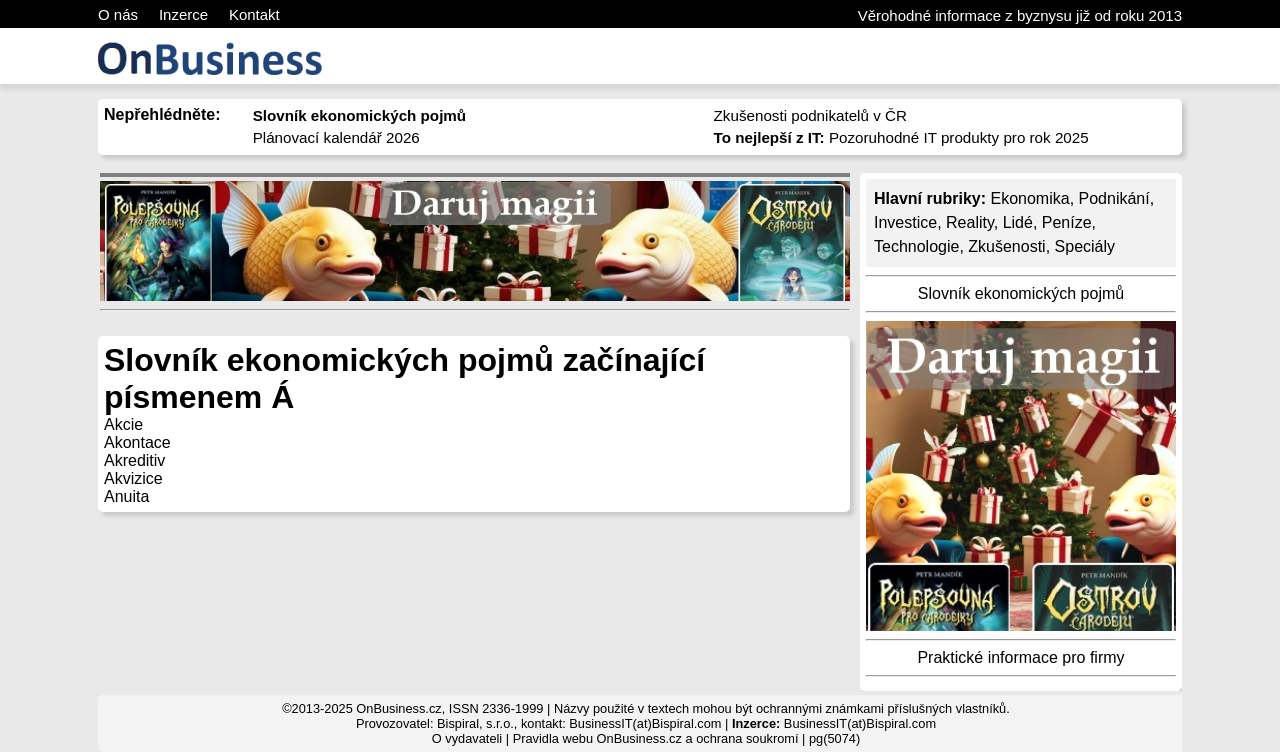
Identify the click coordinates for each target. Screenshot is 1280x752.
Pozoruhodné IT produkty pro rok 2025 (901, 137)
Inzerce (183, 14)
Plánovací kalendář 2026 (336, 137)
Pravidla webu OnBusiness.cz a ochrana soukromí (656, 738)
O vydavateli (467, 738)
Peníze (1067, 222)
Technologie (916, 246)
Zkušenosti (1006, 246)
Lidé (1018, 222)
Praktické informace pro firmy (1020, 657)
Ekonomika (1029, 198)
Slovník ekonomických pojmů (1021, 293)
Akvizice (133, 478)
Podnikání (1114, 198)
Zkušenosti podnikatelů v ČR (810, 115)
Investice (905, 222)
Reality (970, 222)
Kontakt (254, 14)
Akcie (123, 424)
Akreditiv (134, 460)
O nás (118, 14)
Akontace (137, 442)
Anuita (126, 496)
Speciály (1085, 246)
